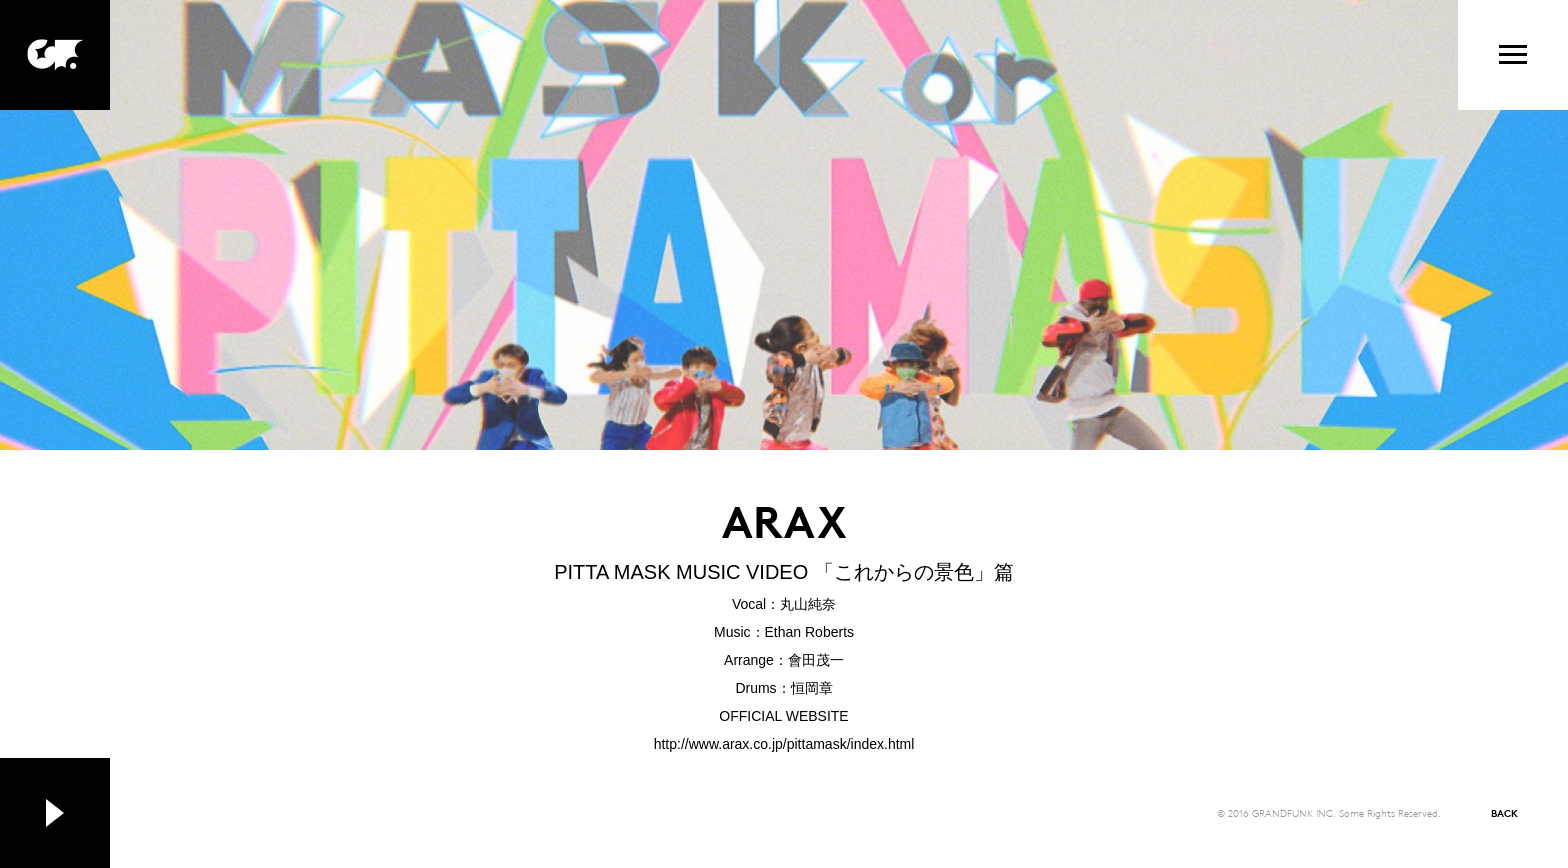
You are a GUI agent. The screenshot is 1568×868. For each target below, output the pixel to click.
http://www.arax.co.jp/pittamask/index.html (784, 744)
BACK (1504, 812)
